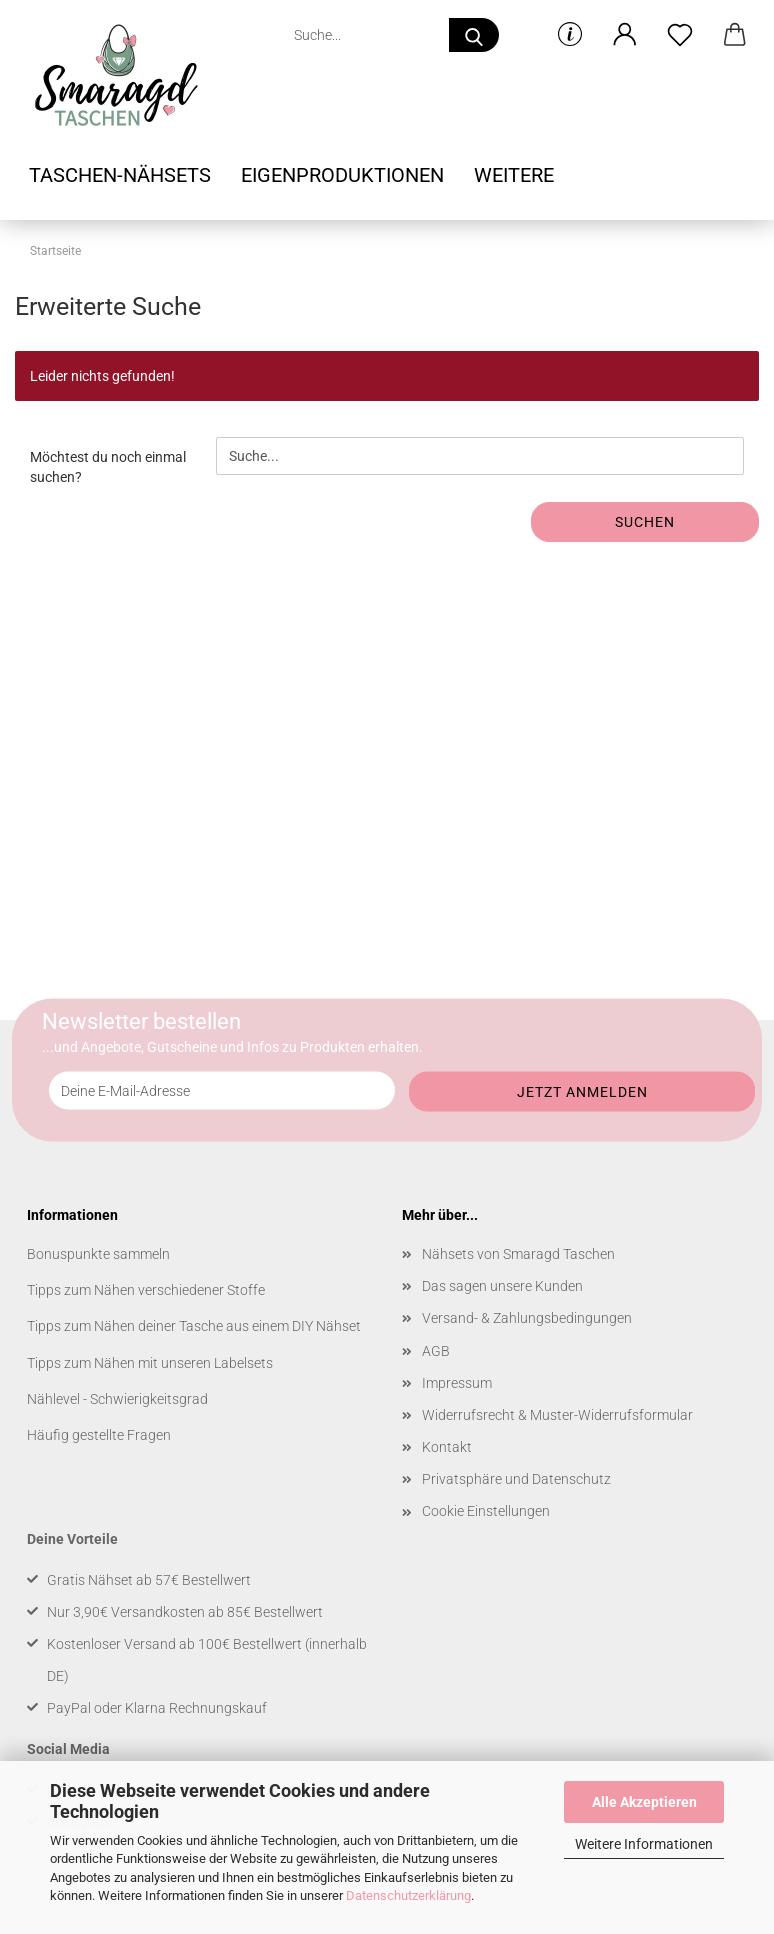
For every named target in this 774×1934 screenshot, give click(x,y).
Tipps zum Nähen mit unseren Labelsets (150, 1363)
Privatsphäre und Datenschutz (516, 1479)
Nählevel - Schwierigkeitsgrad (117, 1399)
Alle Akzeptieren (644, 1802)
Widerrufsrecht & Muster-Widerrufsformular (557, 1415)
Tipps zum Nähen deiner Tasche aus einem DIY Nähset (194, 1326)
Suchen (645, 522)
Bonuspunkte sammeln (98, 1254)
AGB (436, 1351)
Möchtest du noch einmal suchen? (108, 467)
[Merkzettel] (679, 35)
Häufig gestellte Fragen (99, 1435)
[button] (624, 35)
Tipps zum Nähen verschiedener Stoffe (146, 1290)
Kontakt (447, 1447)
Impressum (457, 1383)
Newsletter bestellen (141, 1021)
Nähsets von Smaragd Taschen (518, 1254)
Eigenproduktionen (342, 175)
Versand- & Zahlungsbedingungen (527, 1318)
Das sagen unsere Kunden (502, 1286)
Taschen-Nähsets (120, 175)
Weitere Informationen (644, 1844)
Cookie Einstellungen (486, 1511)
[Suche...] (474, 35)
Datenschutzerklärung (408, 1895)
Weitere (514, 175)
